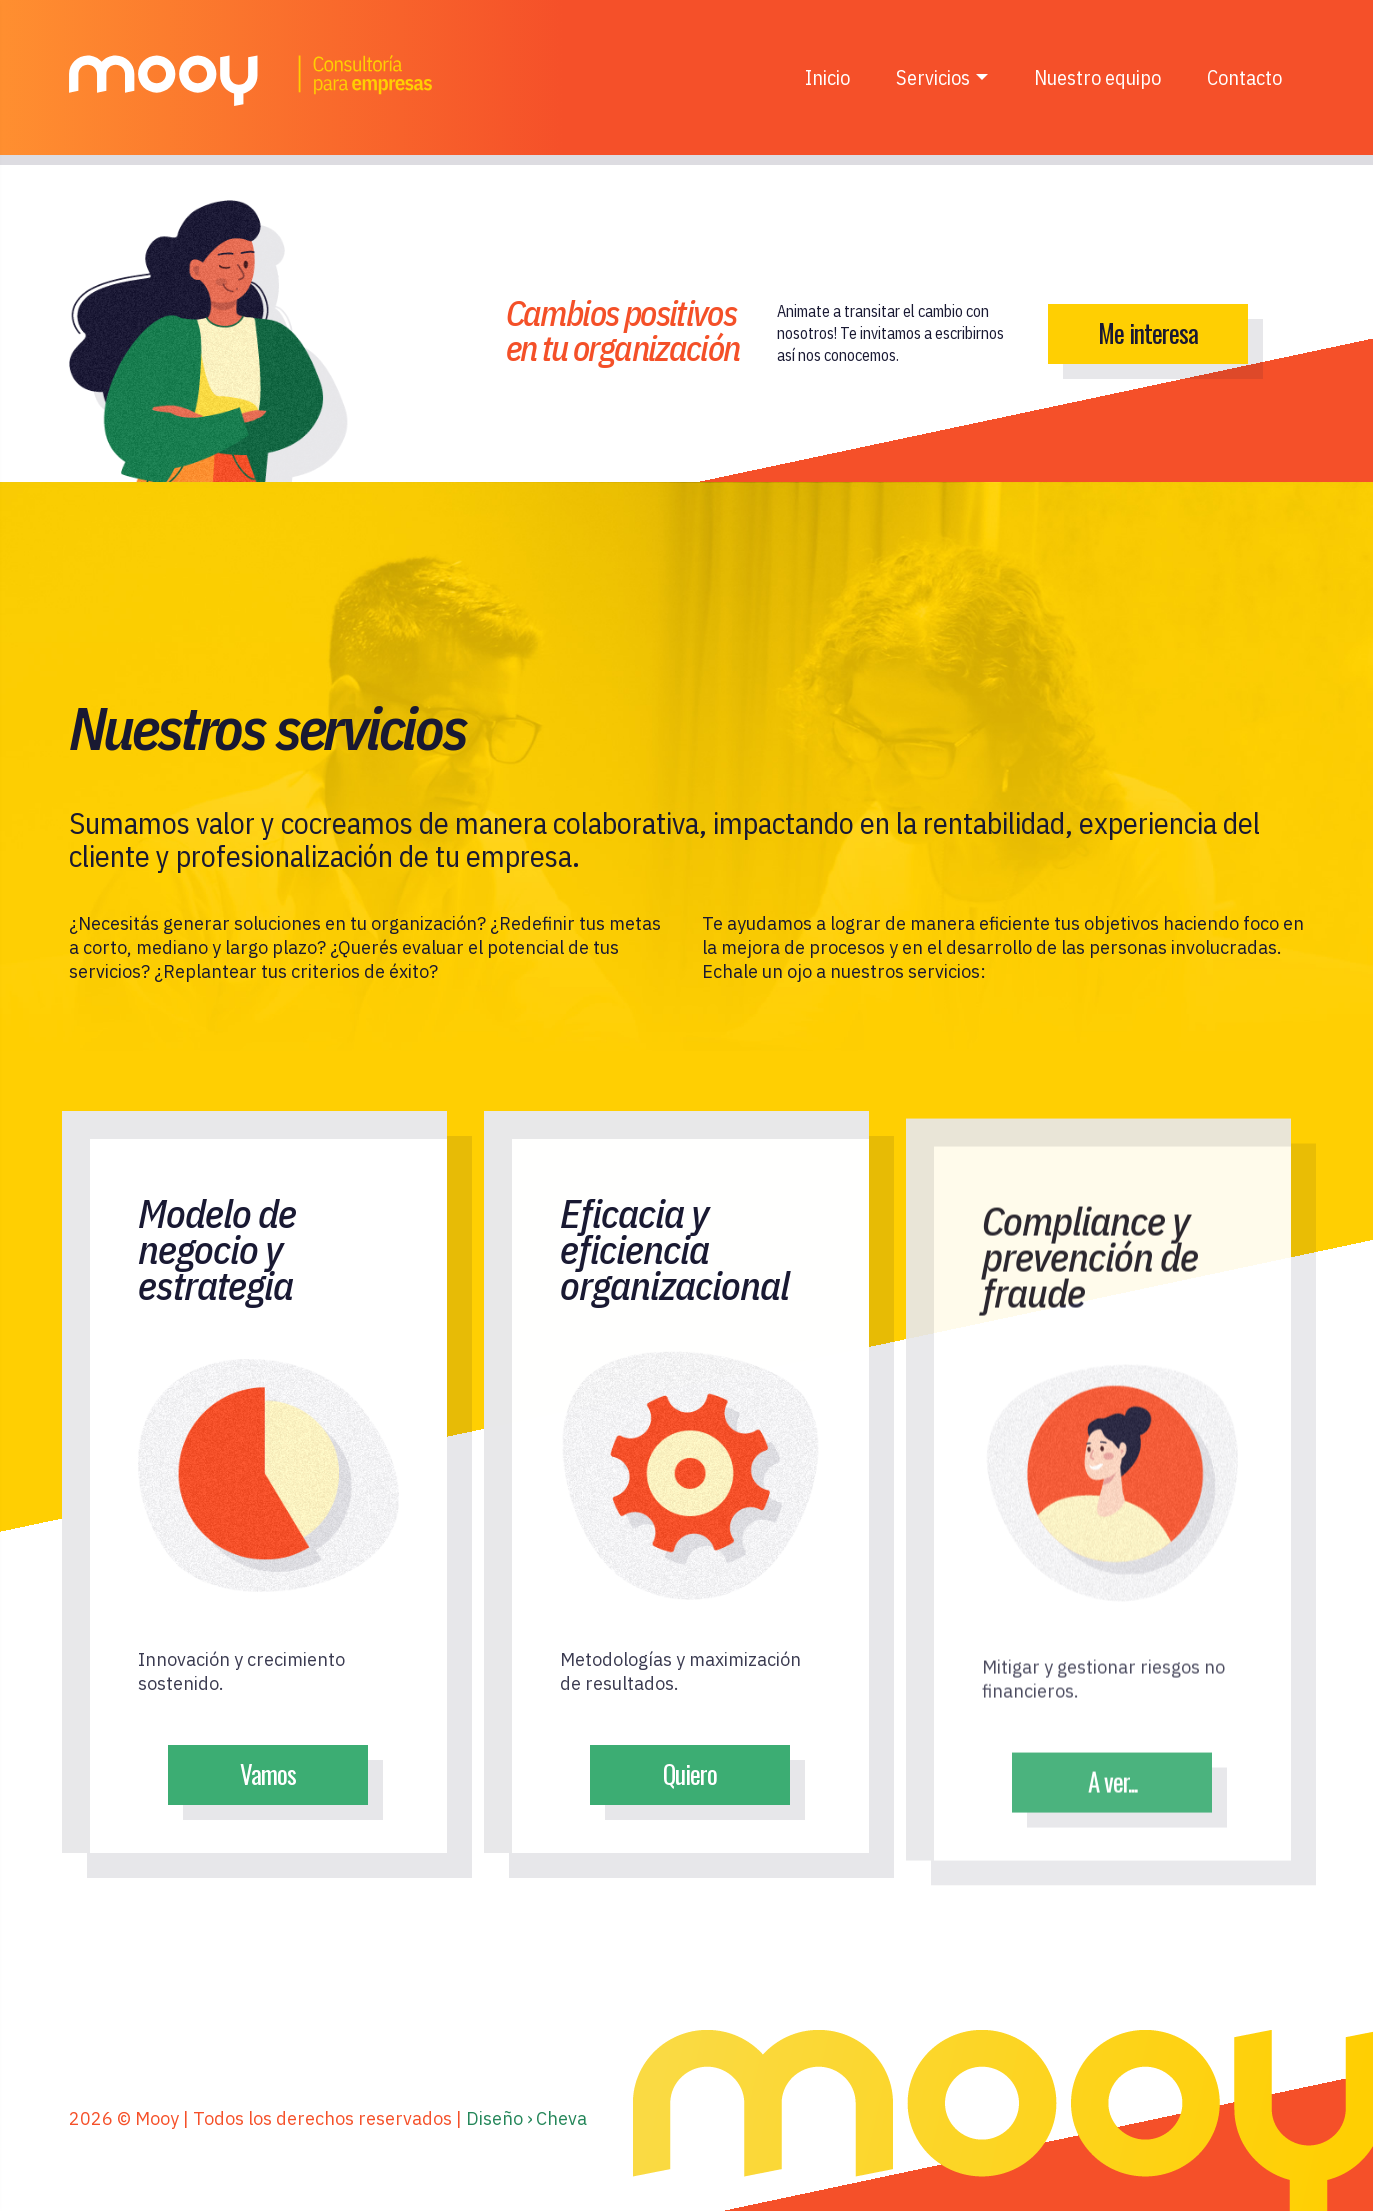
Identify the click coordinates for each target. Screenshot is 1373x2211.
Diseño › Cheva (526, 2118)
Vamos (269, 1773)
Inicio (827, 77)
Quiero (691, 1785)
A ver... (1112, 1806)
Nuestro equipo (1097, 77)
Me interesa (1148, 332)
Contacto (1244, 77)
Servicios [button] (933, 77)
